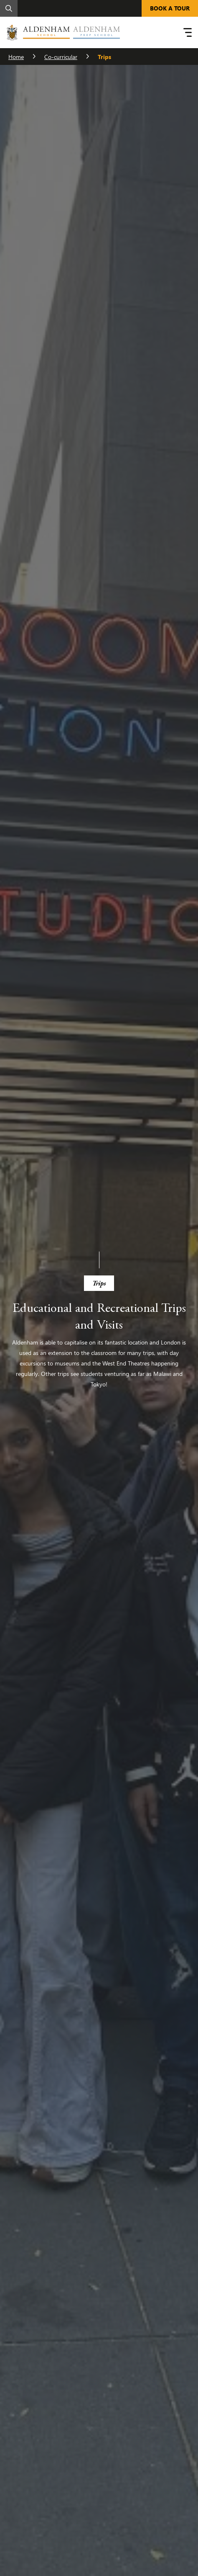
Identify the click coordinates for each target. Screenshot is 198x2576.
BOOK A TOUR (170, 8)
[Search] (9, 8)
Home (16, 57)
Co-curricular (60, 57)
